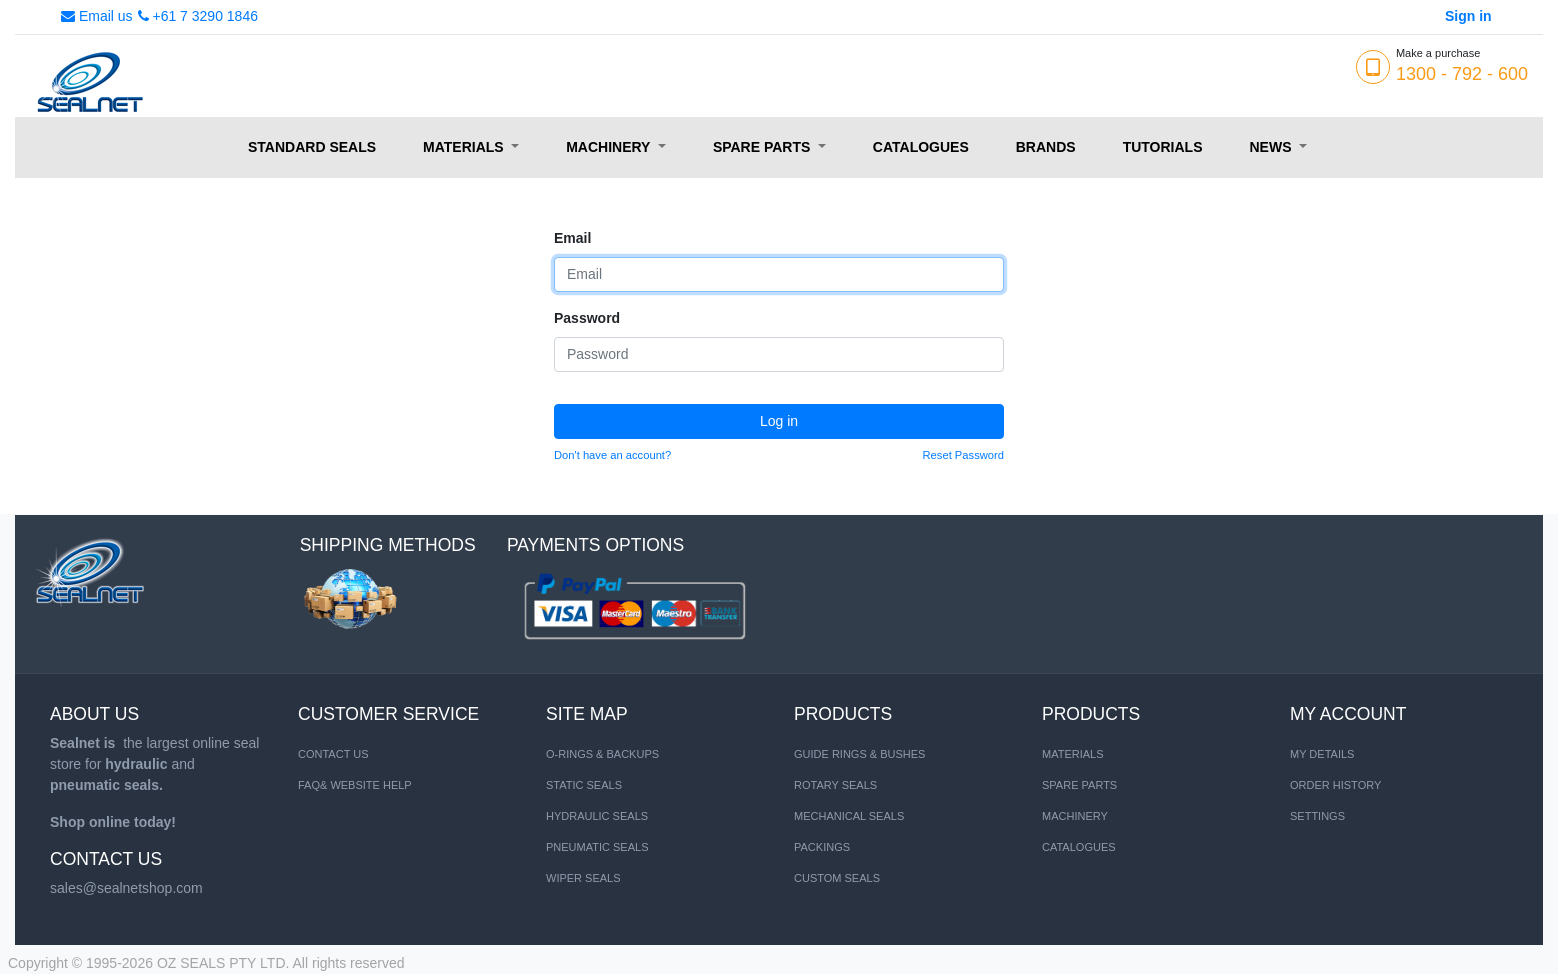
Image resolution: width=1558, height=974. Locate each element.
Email (572, 238)
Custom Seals (837, 878)
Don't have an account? (612, 455)
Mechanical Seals (849, 816)
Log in (779, 421)
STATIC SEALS (584, 785)
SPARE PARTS (1079, 785)
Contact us (333, 754)
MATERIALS (1073, 754)
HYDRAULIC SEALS (597, 816)
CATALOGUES (1079, 847)
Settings (1317, 816)
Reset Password (963, 455)
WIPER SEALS (583, 878)
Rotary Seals (835, 785)
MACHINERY (1075, 816)
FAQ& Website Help (355, 785)
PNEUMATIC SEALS (597, 847)
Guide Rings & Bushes (859, 754)
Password (587, 318)
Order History (1335, 785)
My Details (1322, 754)
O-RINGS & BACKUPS (602, 754)
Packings (822, 847)
